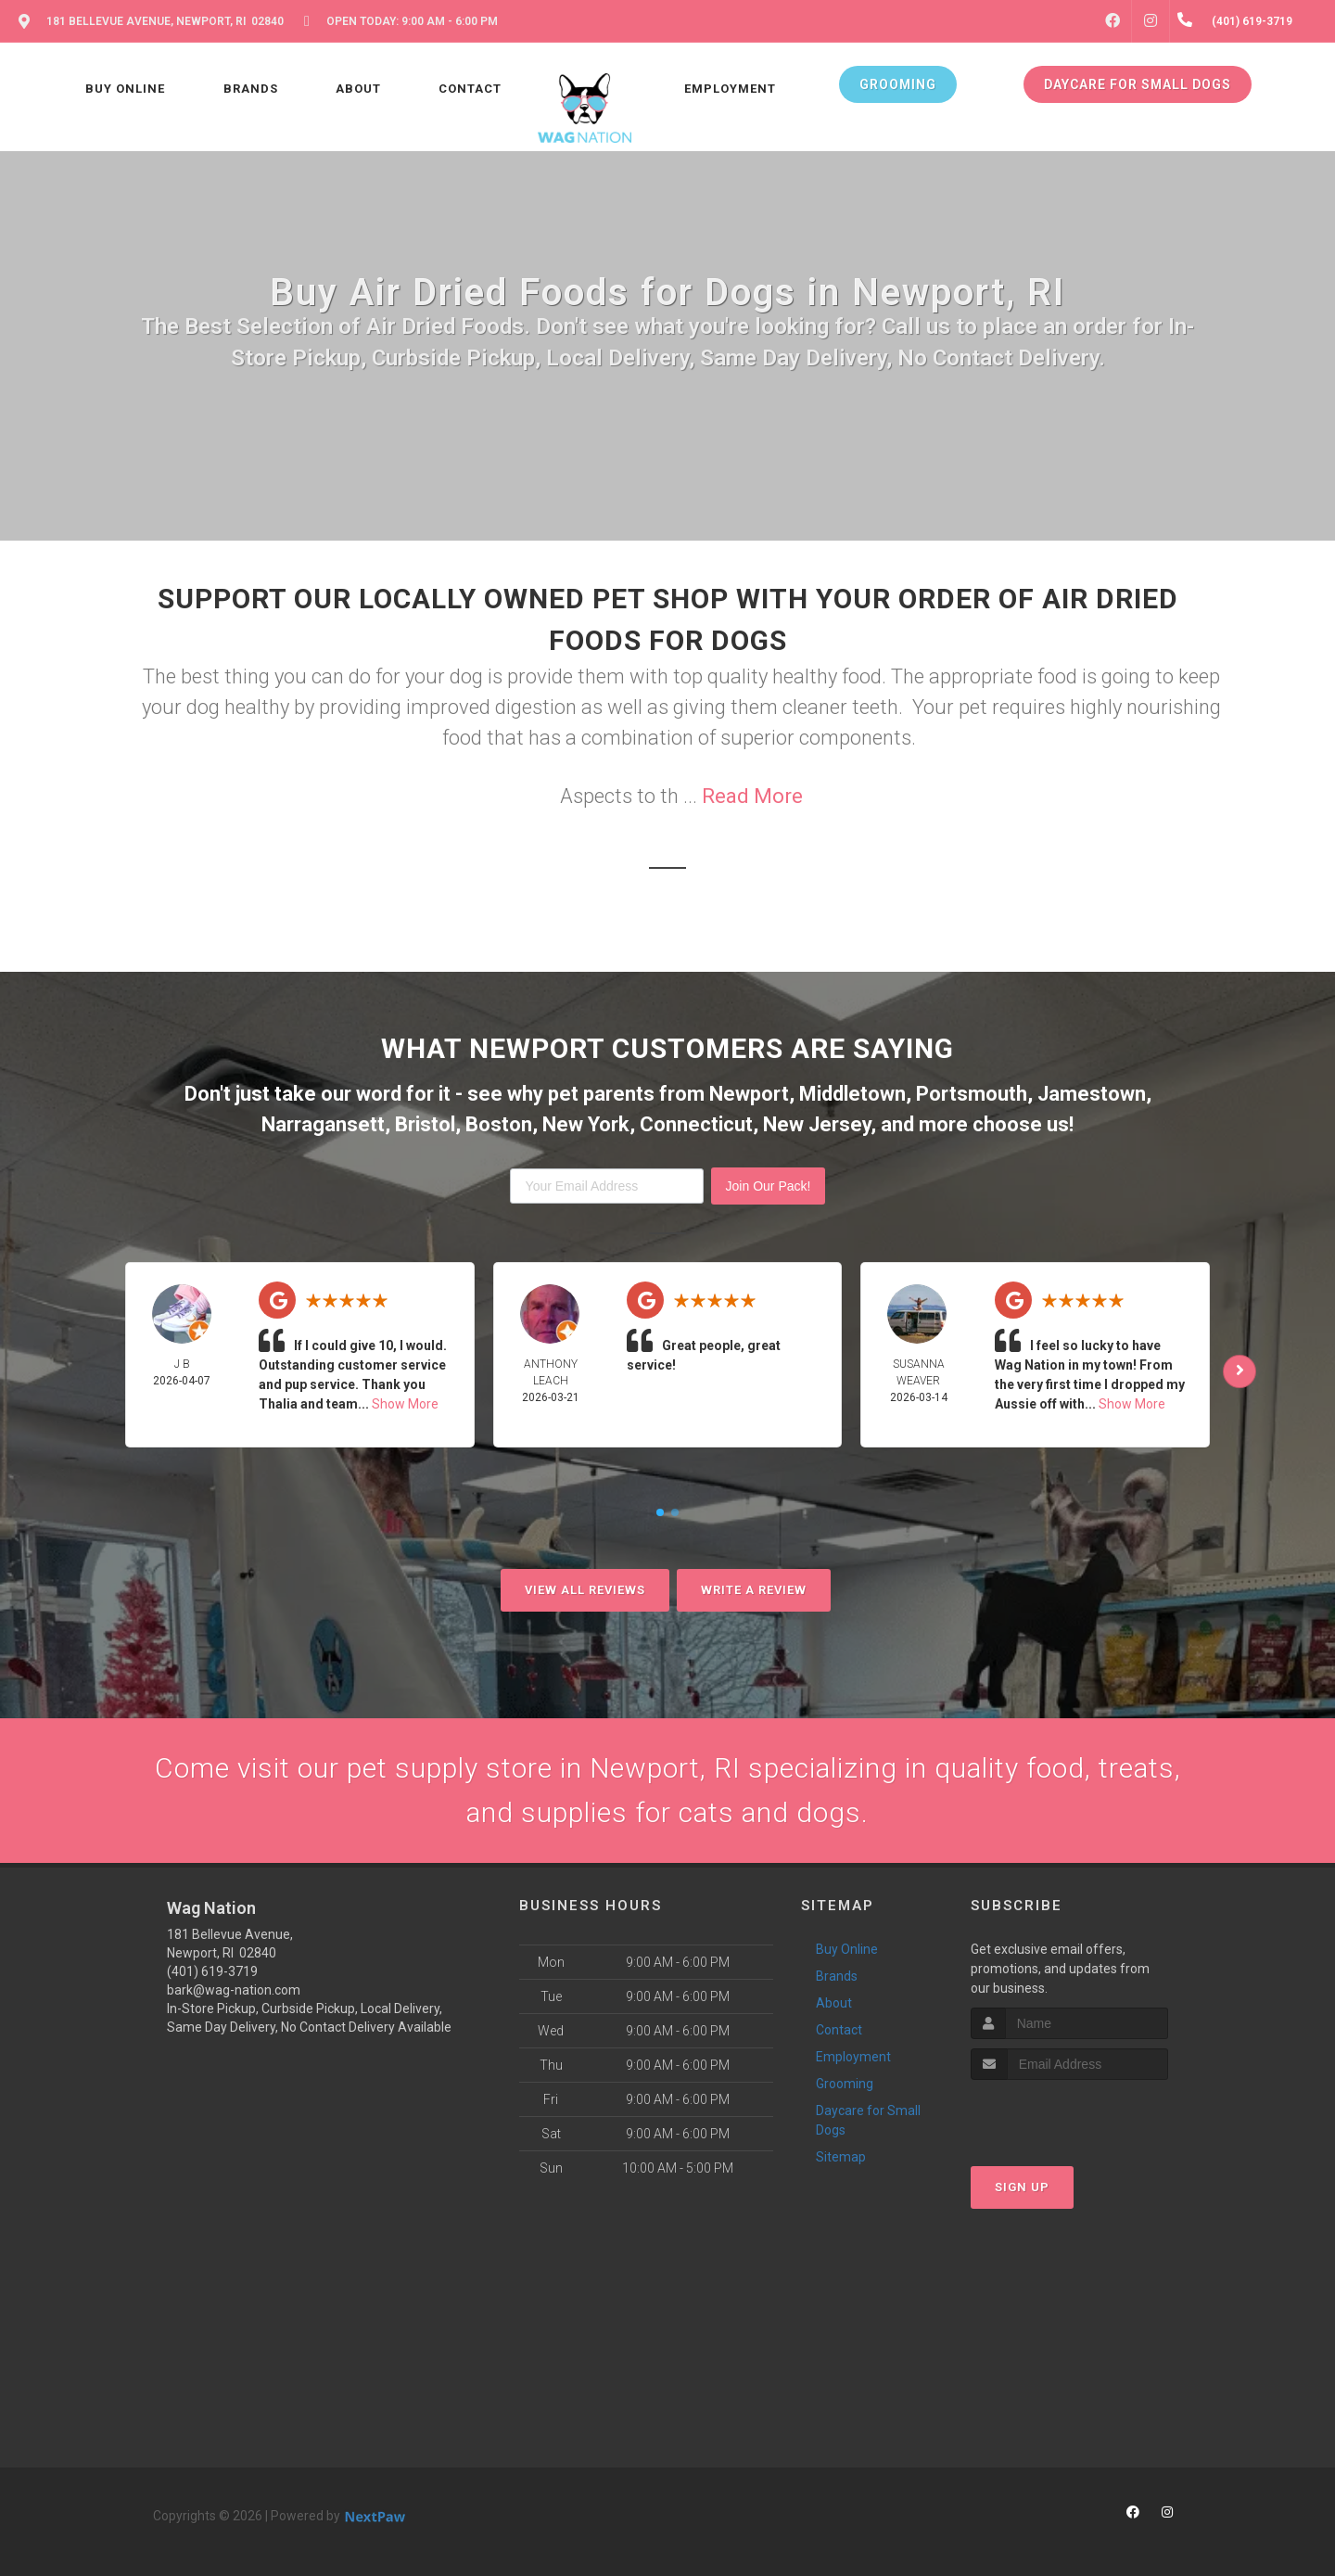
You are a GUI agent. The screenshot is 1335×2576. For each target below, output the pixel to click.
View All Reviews (585, 1590)
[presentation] (1069, 2114)
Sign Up (1022, 2187)
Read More (752, 796)
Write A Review (754, 1590)
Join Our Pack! (768, 1186)
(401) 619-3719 (212, 1971)
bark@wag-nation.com (233, 1990)
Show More (405, 1403)
